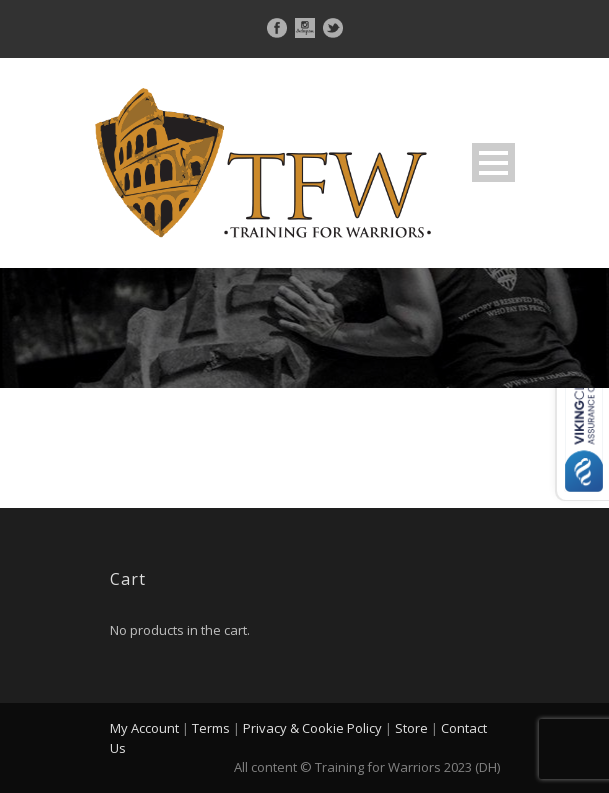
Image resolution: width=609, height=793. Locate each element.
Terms (211, 728)
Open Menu (493, 162)
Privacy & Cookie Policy (312, 728)
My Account (144, 728)
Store (411, 728)
